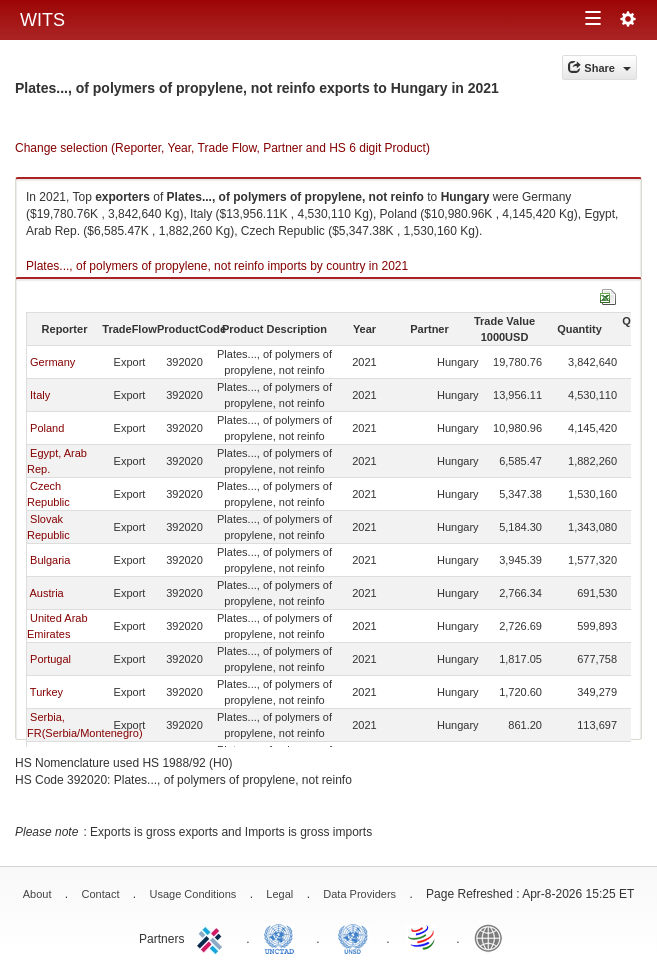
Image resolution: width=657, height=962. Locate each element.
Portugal (50, 659)
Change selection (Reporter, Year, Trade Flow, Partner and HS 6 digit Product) (222, 148)
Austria (46, 593)
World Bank (493, 937)
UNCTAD (283, 937)
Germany (52, 362)
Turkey (46, 692)
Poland (47, 428)
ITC (213, 937)
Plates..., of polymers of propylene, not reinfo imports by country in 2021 (217, 266)
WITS (42, 20)
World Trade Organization (423, 937)
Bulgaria (50, 560)
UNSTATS (353, 937)
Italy (40, 395)
